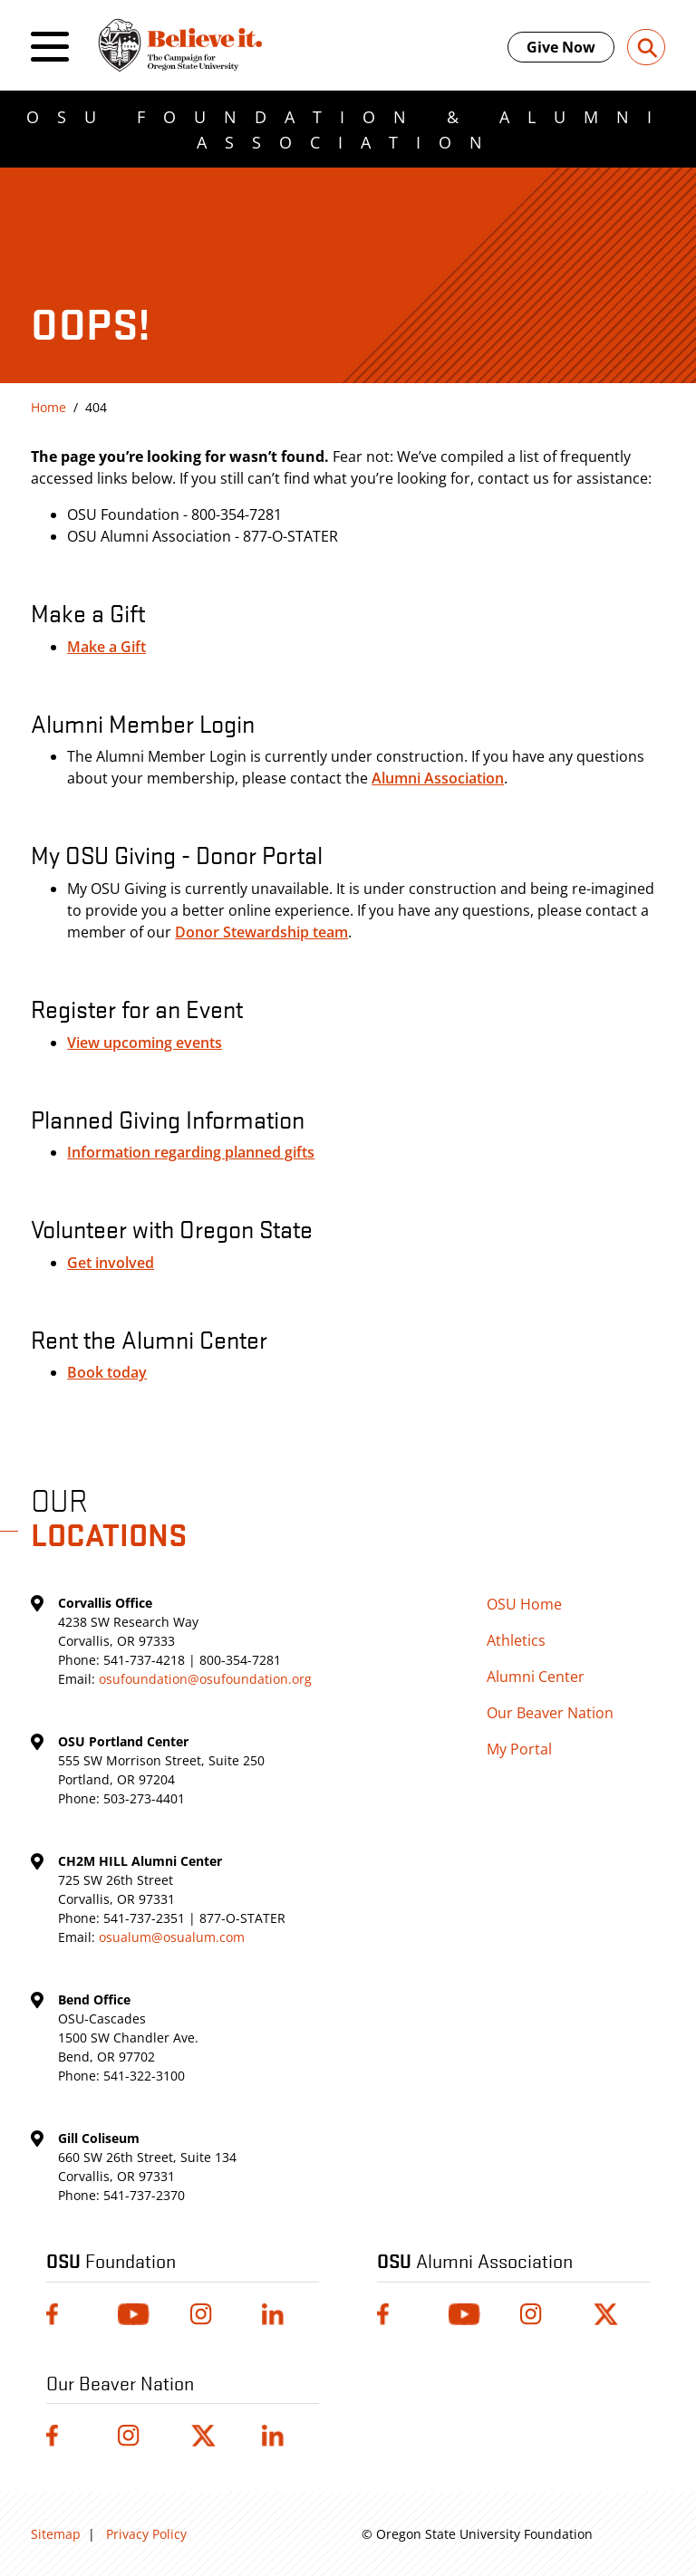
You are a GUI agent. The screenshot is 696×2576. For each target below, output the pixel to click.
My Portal (519, 1749)
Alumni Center (536, 1677)
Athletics (516, 1640)
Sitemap (56, 2533)
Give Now (561, 47)
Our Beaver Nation (550, 1713)
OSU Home (524, 1604)
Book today (107, 1372)
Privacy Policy (146, 2533)
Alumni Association (438, 778)
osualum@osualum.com (172, 1937)
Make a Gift (106, 647)
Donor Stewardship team (261, 932)
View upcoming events (144, 1043)
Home (48, 407)
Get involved (110, 1263)
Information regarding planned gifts (190, 1152)
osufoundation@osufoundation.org (205, 1678)
